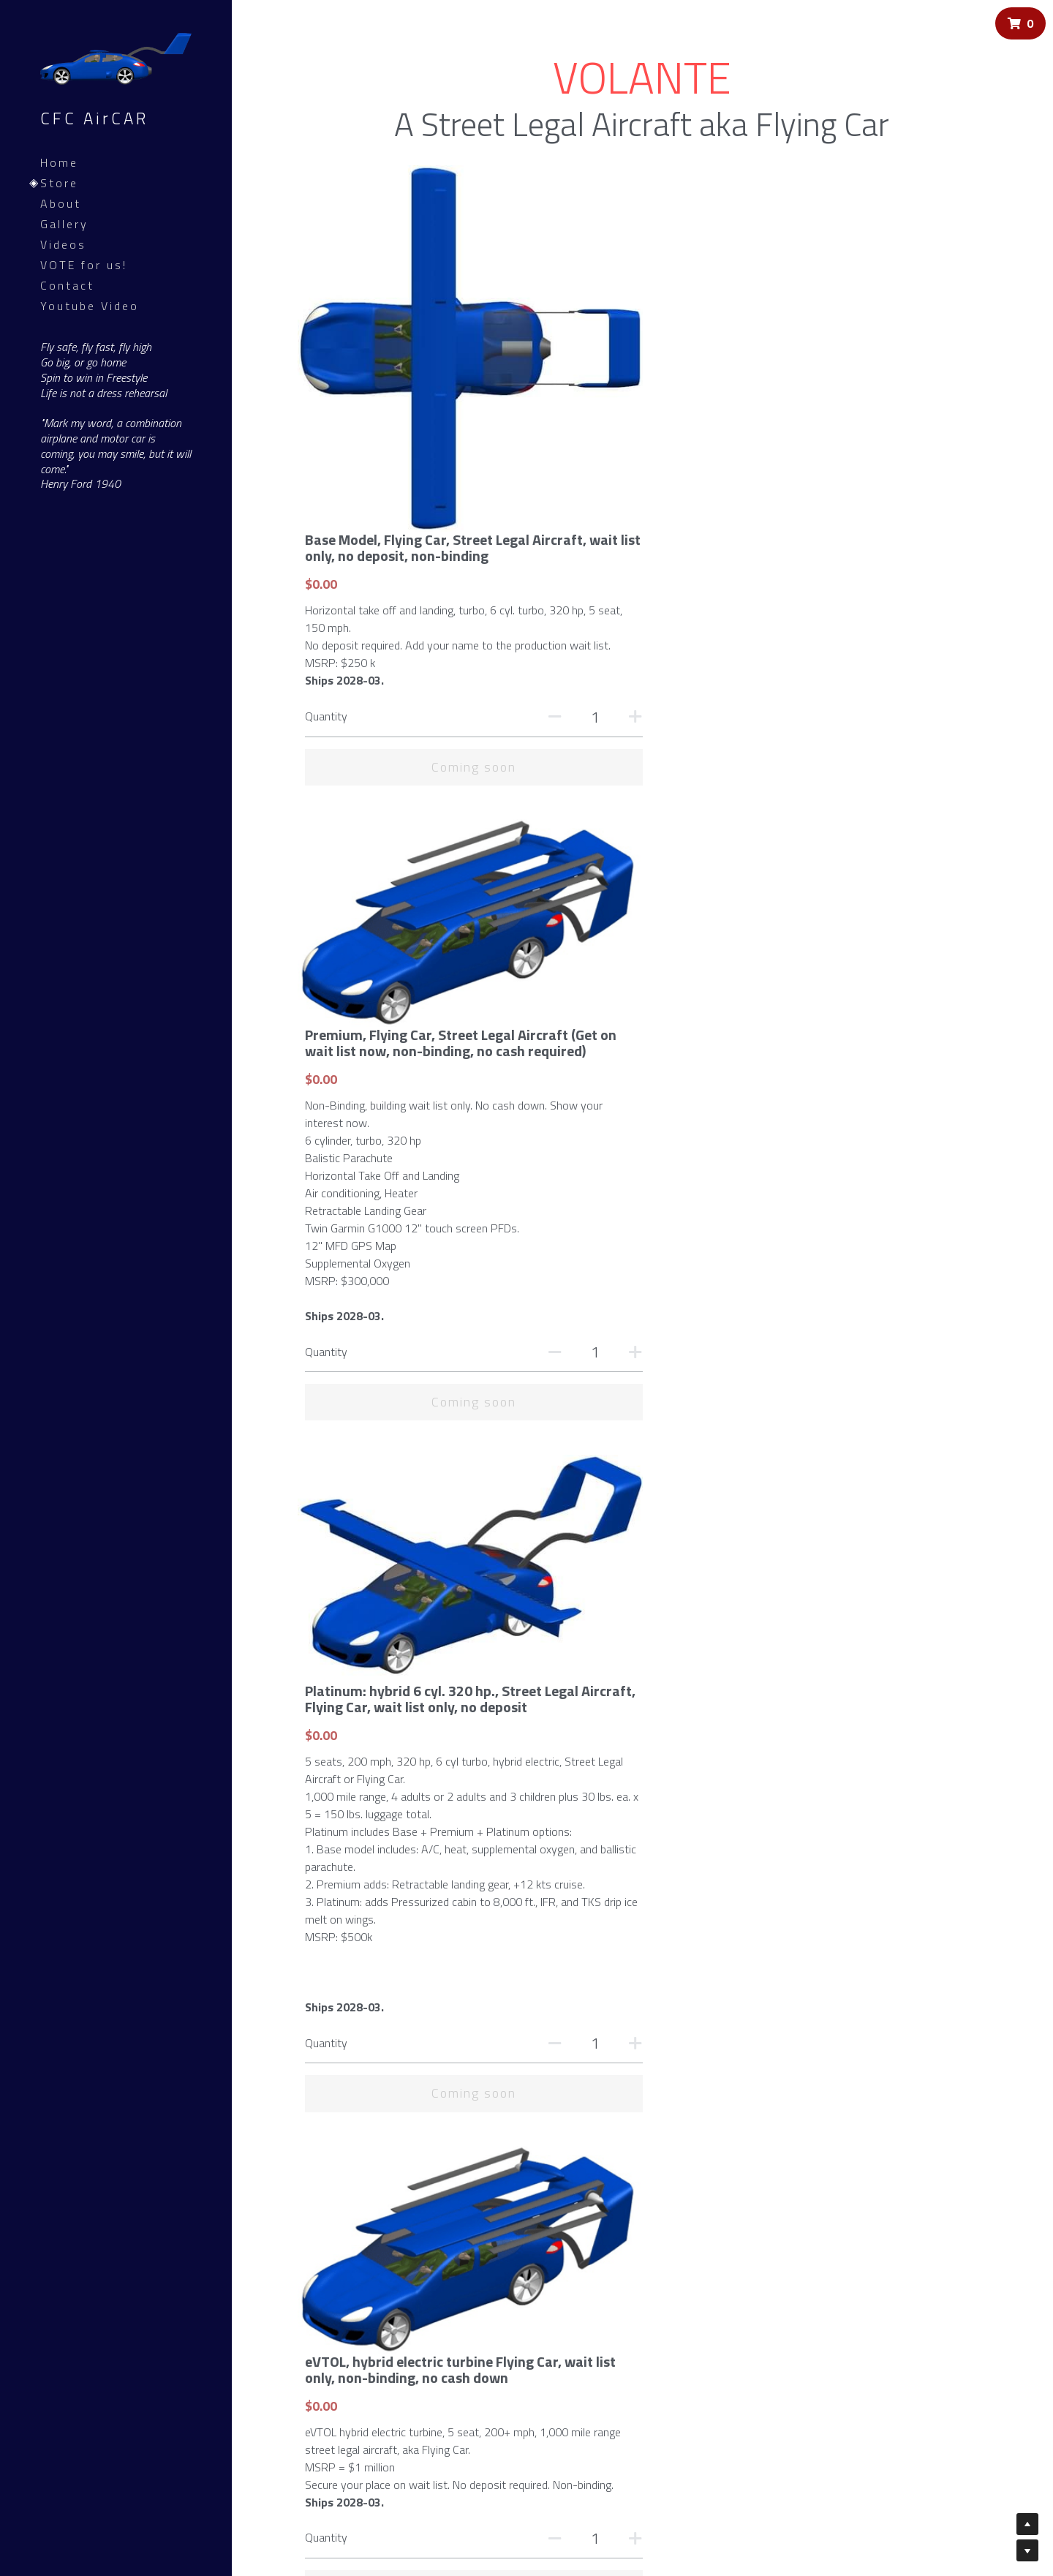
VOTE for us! (83, 265)
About (60, 203)
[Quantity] (938, 350)
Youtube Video (89, 306)
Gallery (64, 224)
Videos (63, 244)
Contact (67, 285)
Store (59, 183)
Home (59, 162)
